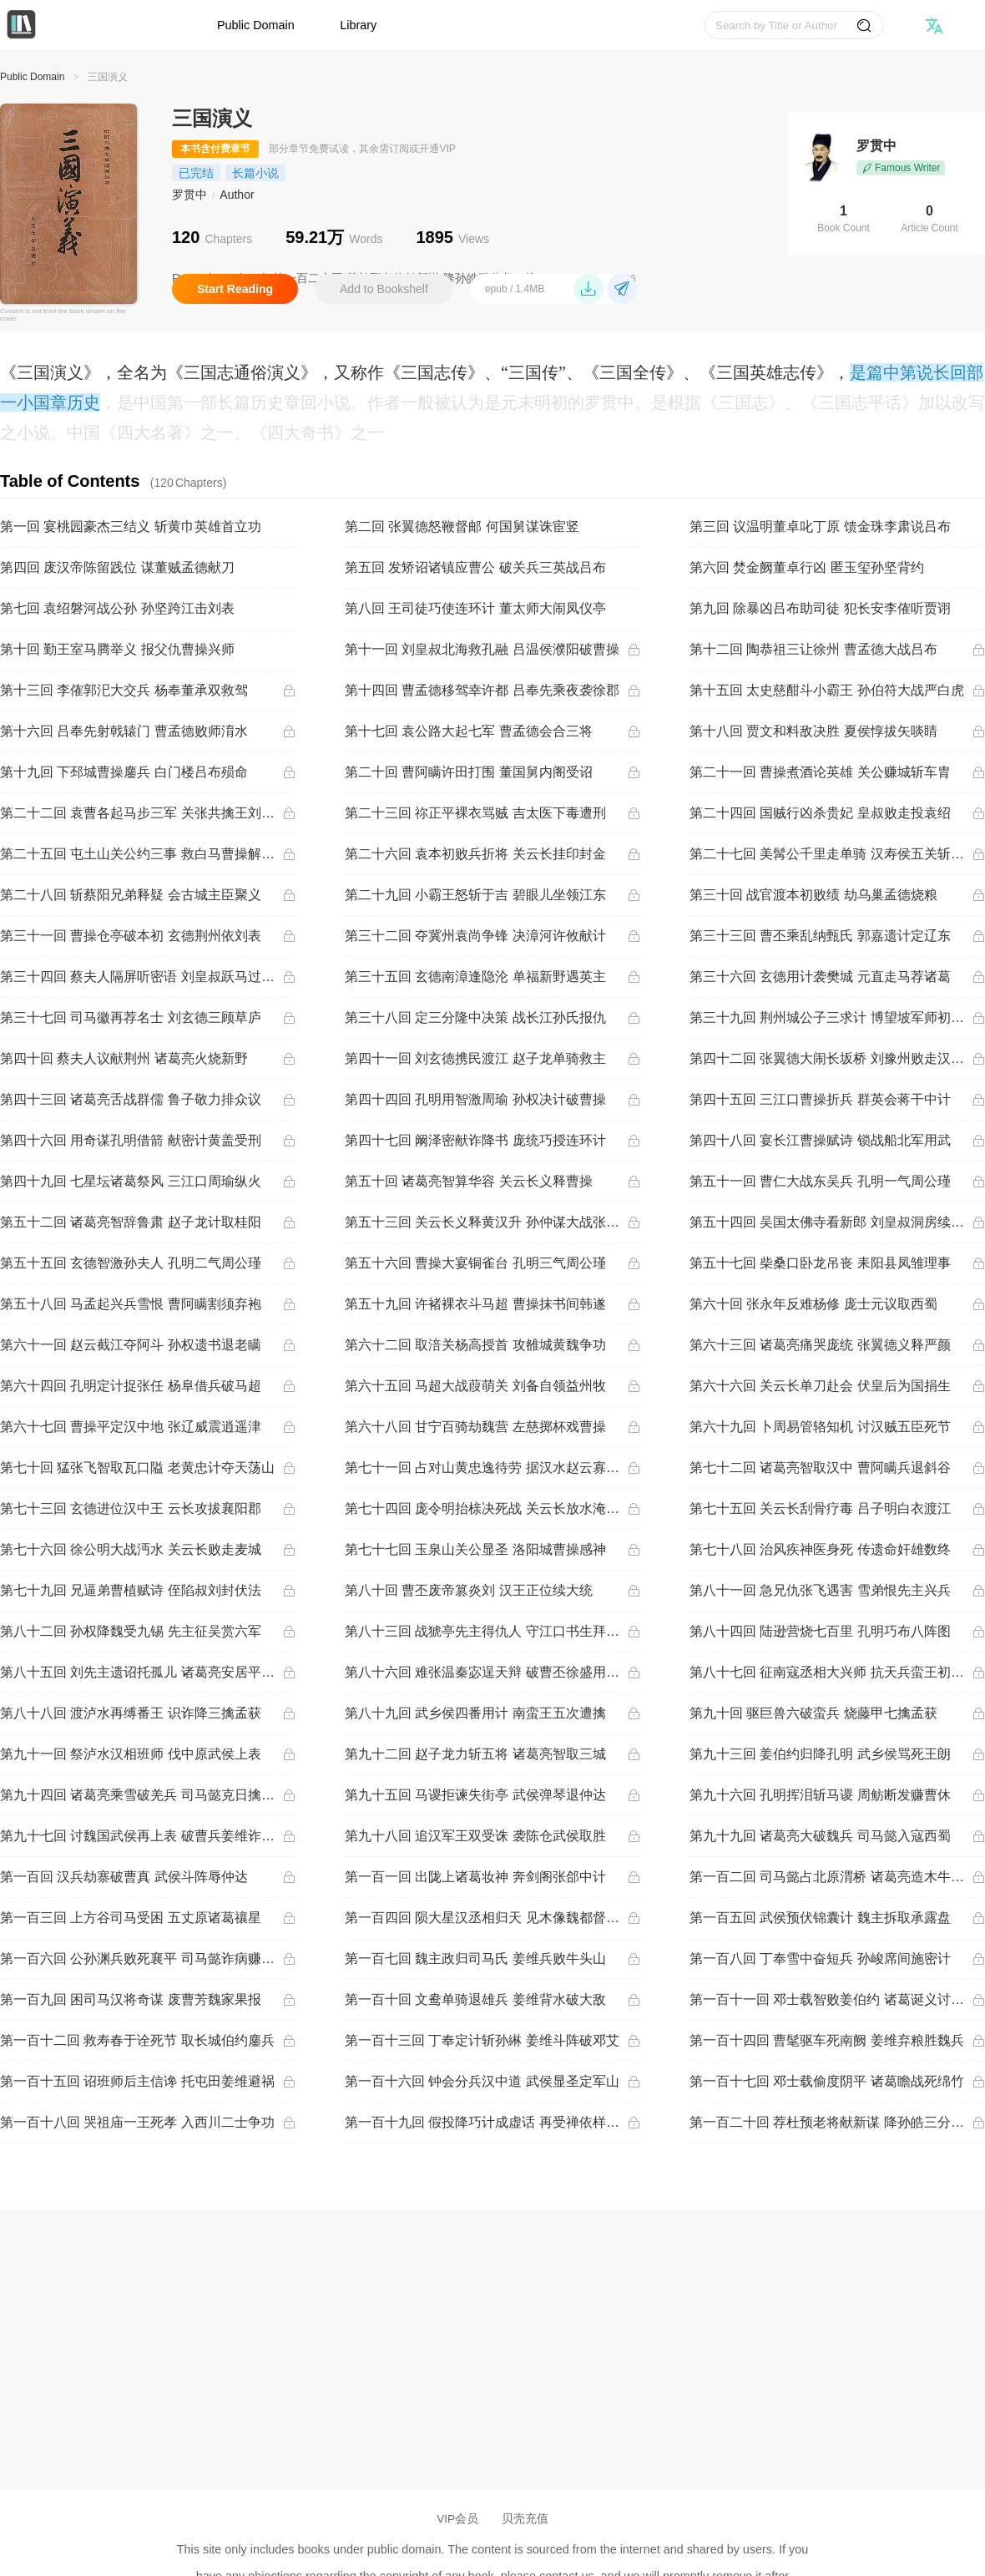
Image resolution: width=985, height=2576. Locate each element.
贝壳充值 (525, 2519)
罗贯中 (189, 194)
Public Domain (256, 25)
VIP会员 (457, 2519)
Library (358, 25)
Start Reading (235, 289)
